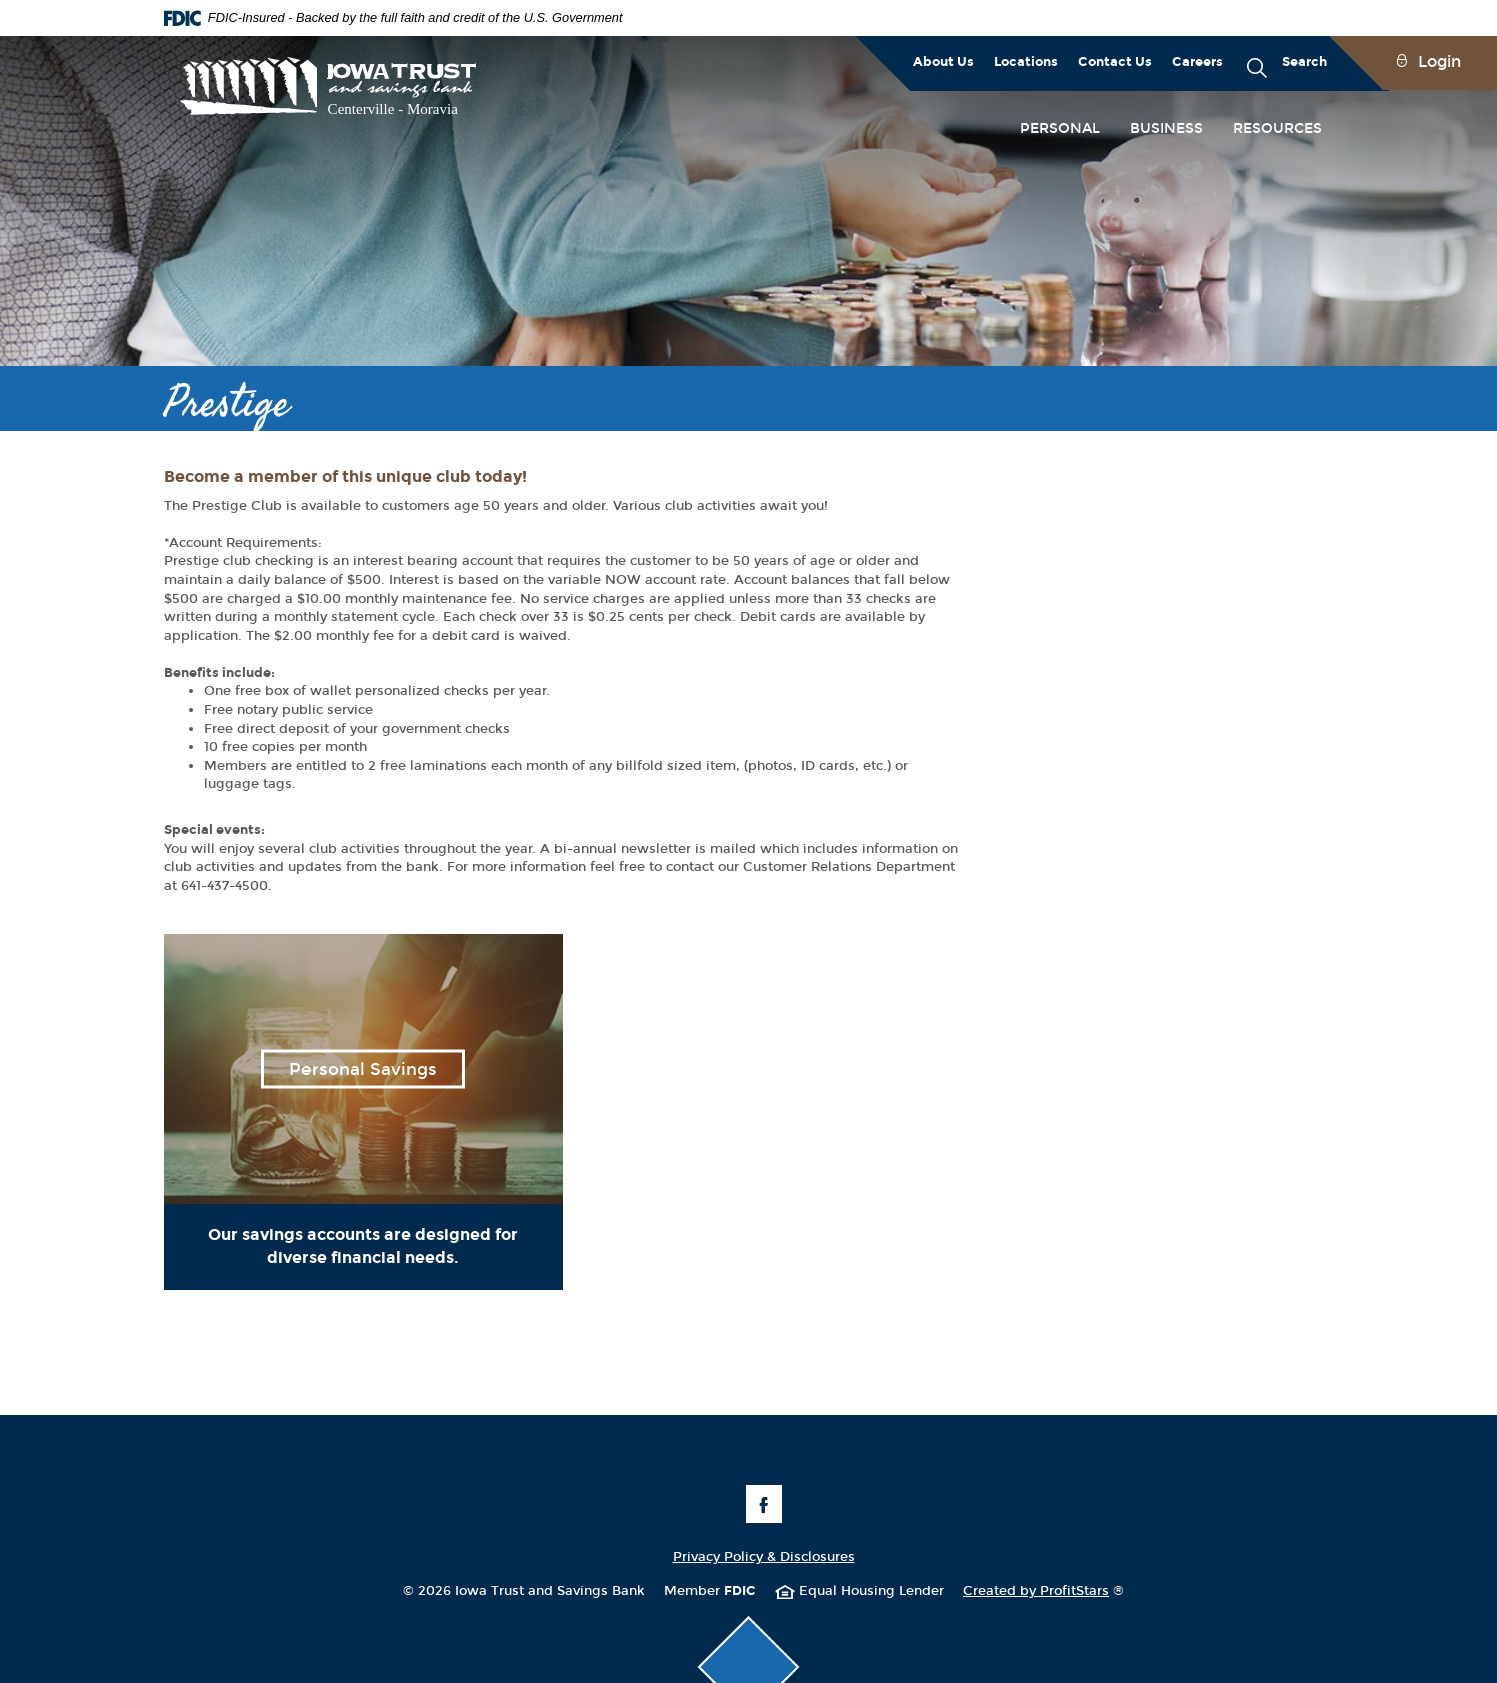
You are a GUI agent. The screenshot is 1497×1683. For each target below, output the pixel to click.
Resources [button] (1277, 128)
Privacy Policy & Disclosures (764, 1557)
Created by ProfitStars (1043, 1591)
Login (1439, 61)
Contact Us (1115, 62)
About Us (943, 62)
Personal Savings (363, 1069)
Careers (1197, 62)
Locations (1026, 62)
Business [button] (1166, 128)
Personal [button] (1060, 128)
